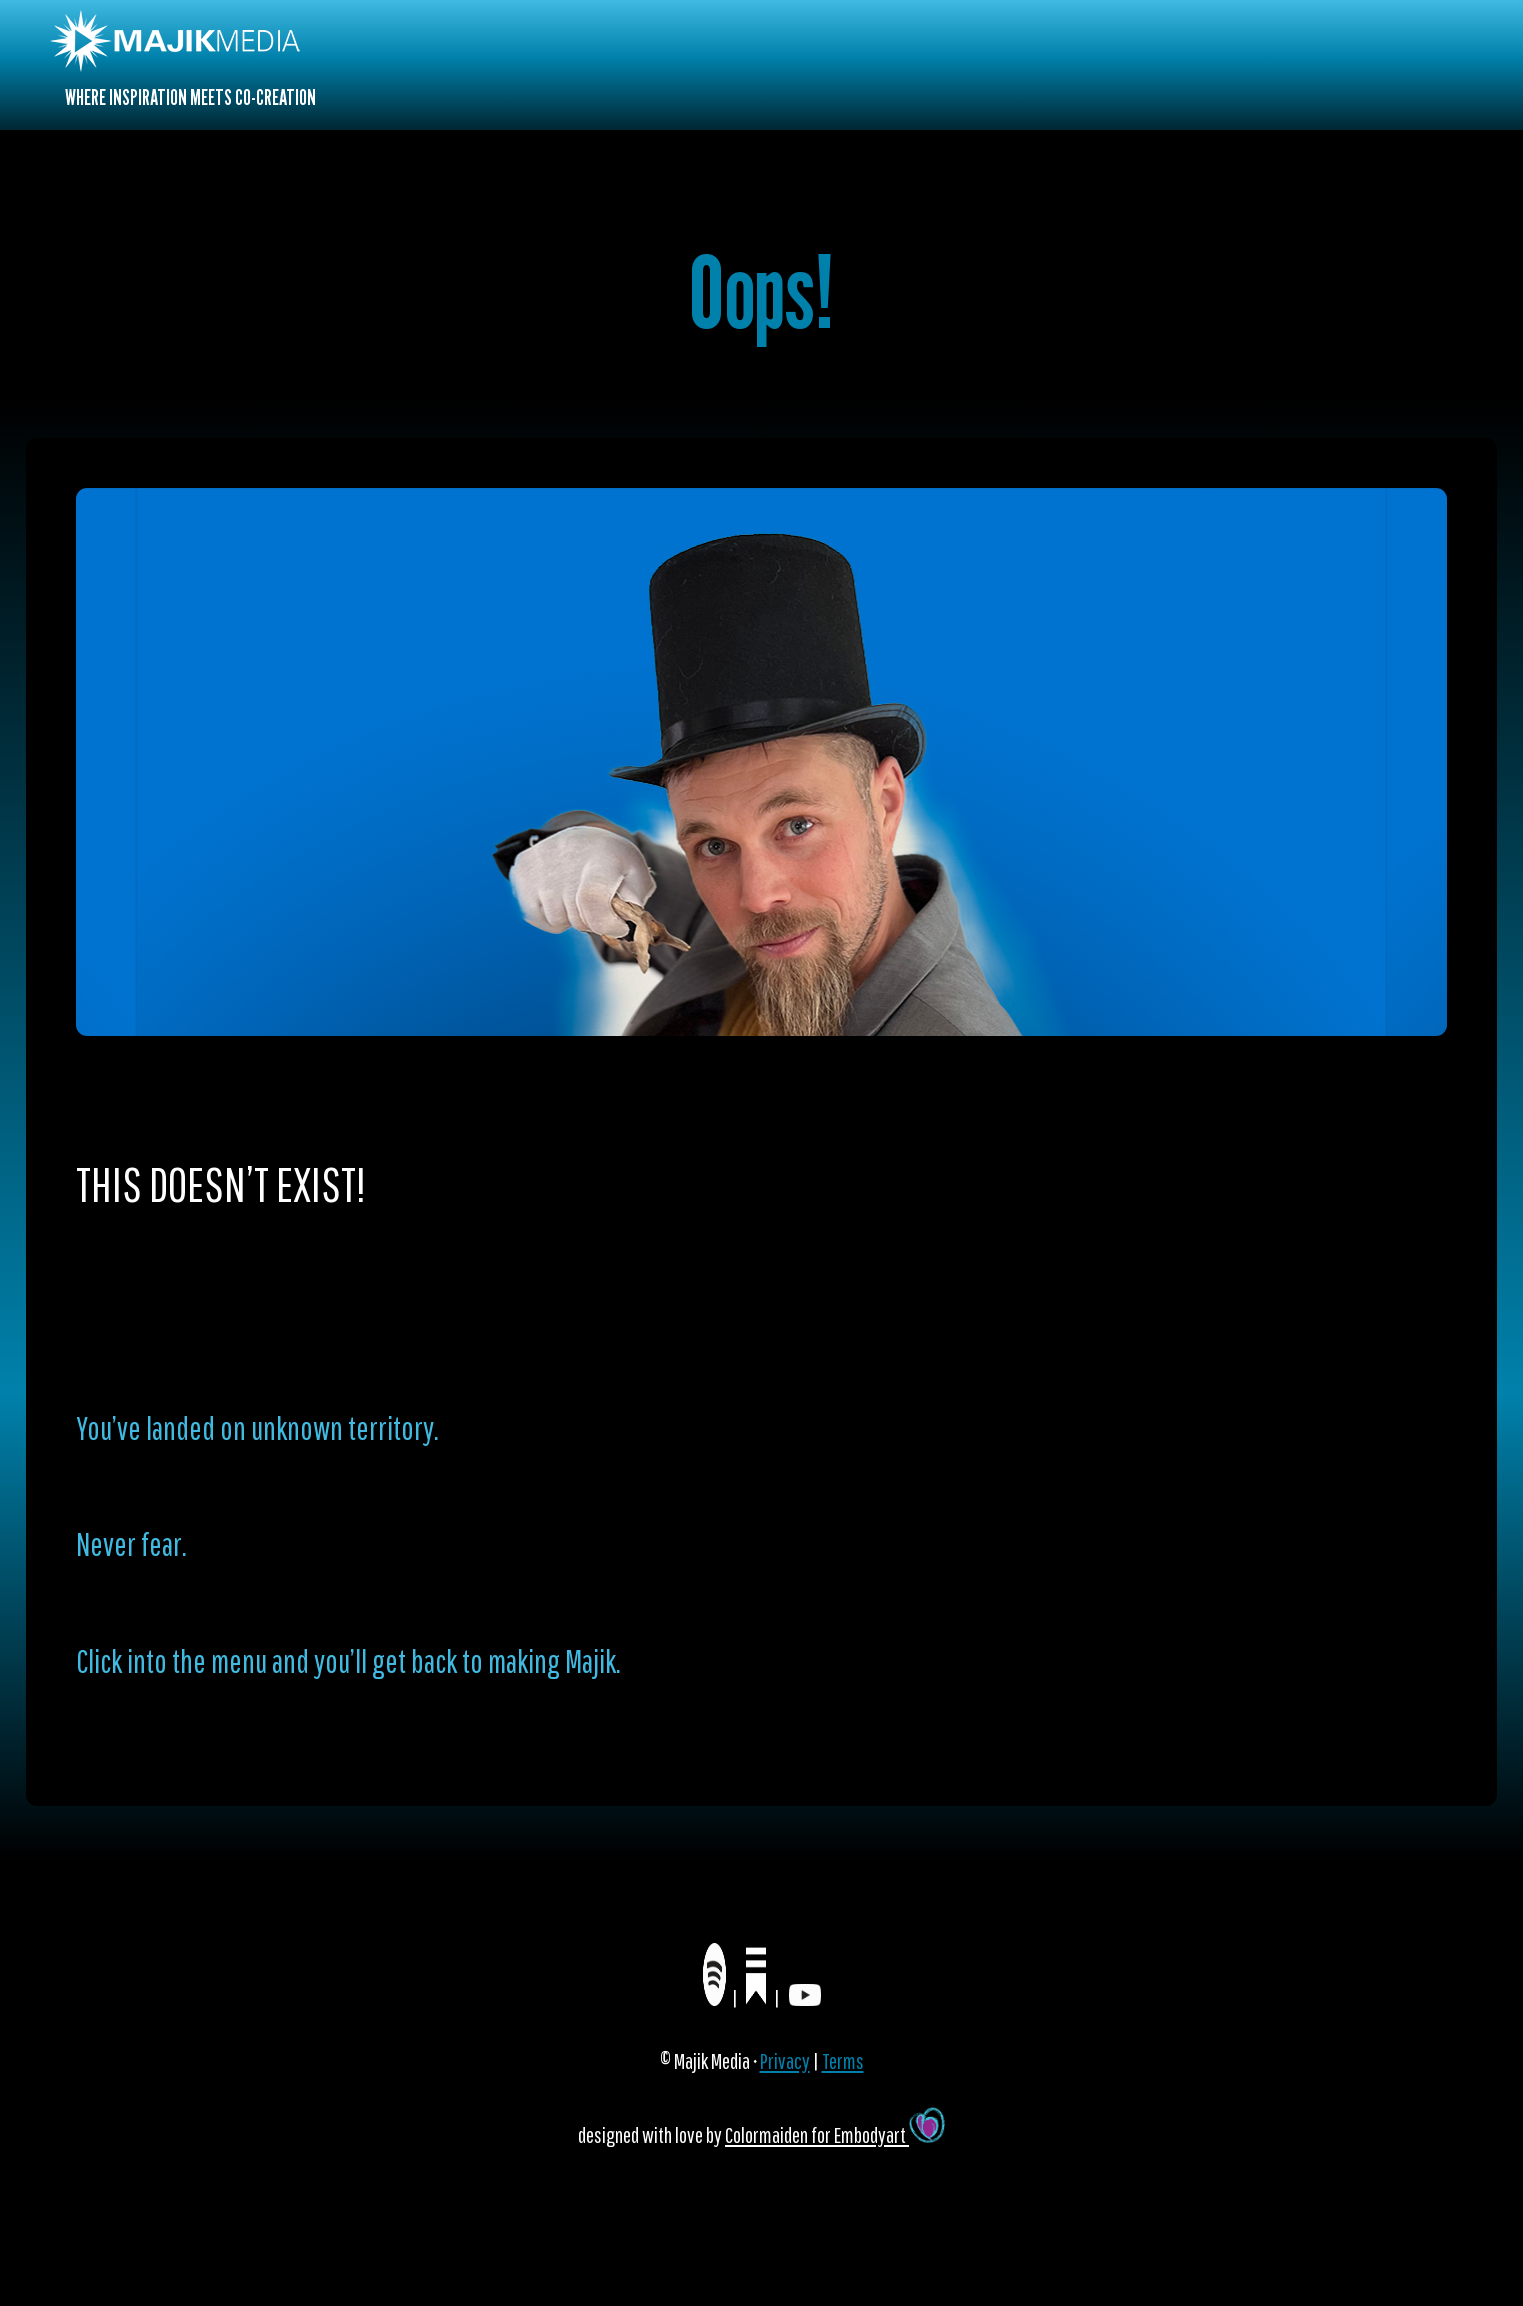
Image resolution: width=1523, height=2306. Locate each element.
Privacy (785, 2060)
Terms (843, 2060)
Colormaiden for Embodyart (835, 2134)
